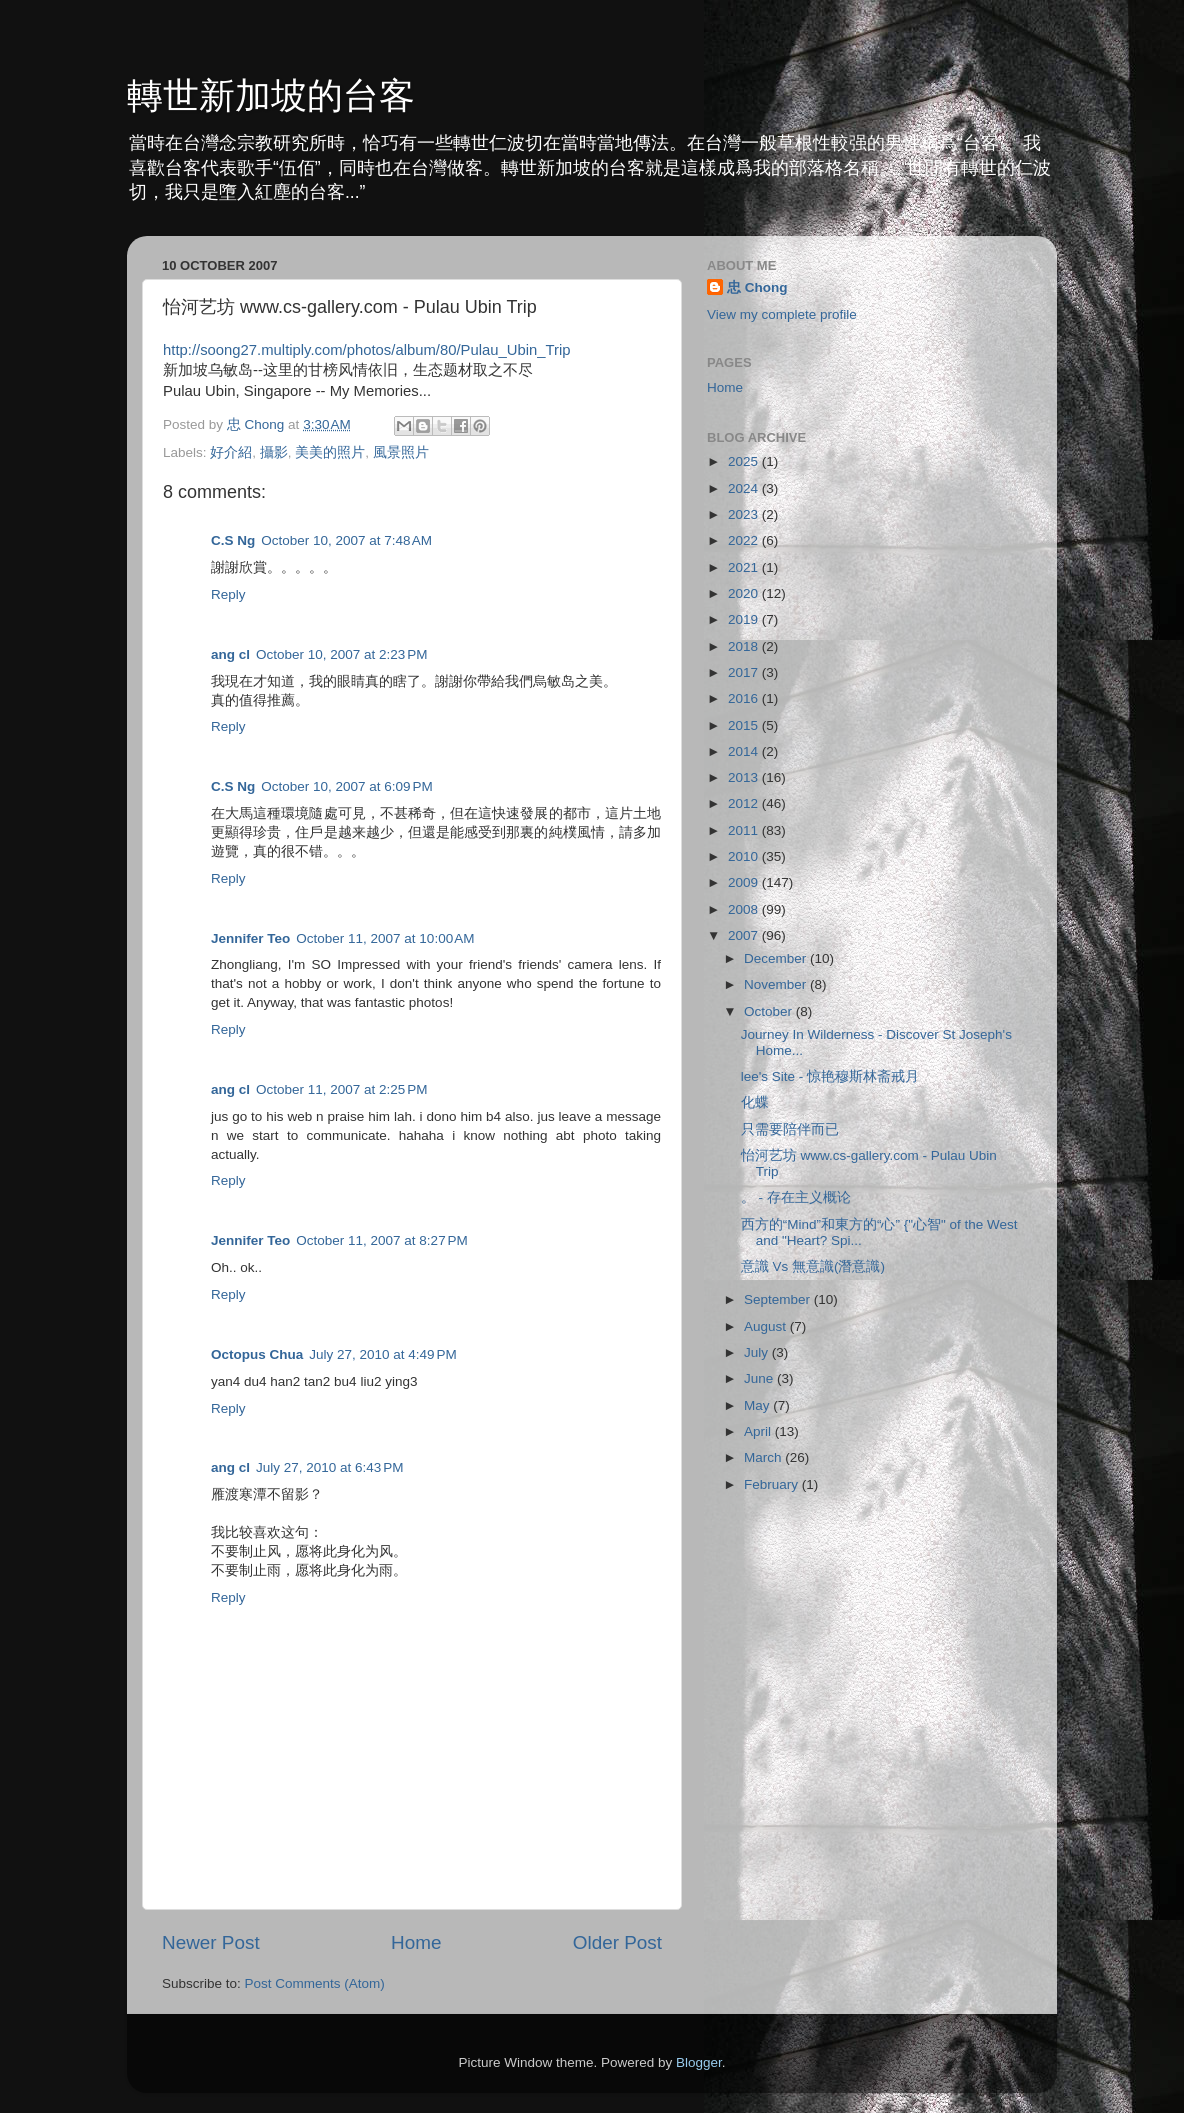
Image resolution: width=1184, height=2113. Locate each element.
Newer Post (211, 1942)
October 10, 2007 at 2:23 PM (341, 654)
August (767, 1326)
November (777, 984)
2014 (745, 751)
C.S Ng (233, 540)
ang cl (230, 654)
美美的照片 (330, 452)
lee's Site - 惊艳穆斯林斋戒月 (830, 1076)
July (758, 1352)
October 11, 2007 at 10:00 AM (385, 938)
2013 (745, 777)
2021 (745, 567)
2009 (745, 882)
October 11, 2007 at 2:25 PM (341, 1089)
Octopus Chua (257, 1354)
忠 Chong (757, 287)
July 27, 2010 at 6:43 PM (329, 1467)
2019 (745, 619)
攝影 (274, 452)
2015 (745, 725)
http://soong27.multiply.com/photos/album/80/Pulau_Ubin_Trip (367, 350)
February (773, 1484)
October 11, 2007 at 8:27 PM (381, 1240)
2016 (745, 698)
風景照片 (401, 452)
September (779, 1299)
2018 (745, 646)
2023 (745, 514)
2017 (745, 672)
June (760, 1378)
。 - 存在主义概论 (796, 1197)
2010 (745, 856)
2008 (745, 909)
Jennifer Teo (250, 938)
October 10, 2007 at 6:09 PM (346, 786)
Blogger (699, 2062)
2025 (745, 461)
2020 (745, 593)
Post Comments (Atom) (315, 1983)
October (770, 1011)
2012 (745, 803)
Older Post (617, 1942)
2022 (745, 540)
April (759, 1431)
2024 (745, 488)
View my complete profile (782, 314)
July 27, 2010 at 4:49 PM (382, 1354)
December (777, 958)
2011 (745, 830)
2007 (745, 935)
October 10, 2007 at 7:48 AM (346, 540)
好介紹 (231, 452)
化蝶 (755, 1102)
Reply (228, 594)
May (758, 1405)
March (764, 1457)
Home (416, 1942)
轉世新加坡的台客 (271, 95)
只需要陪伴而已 (790, 1129)
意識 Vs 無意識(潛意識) (813, 1266)
